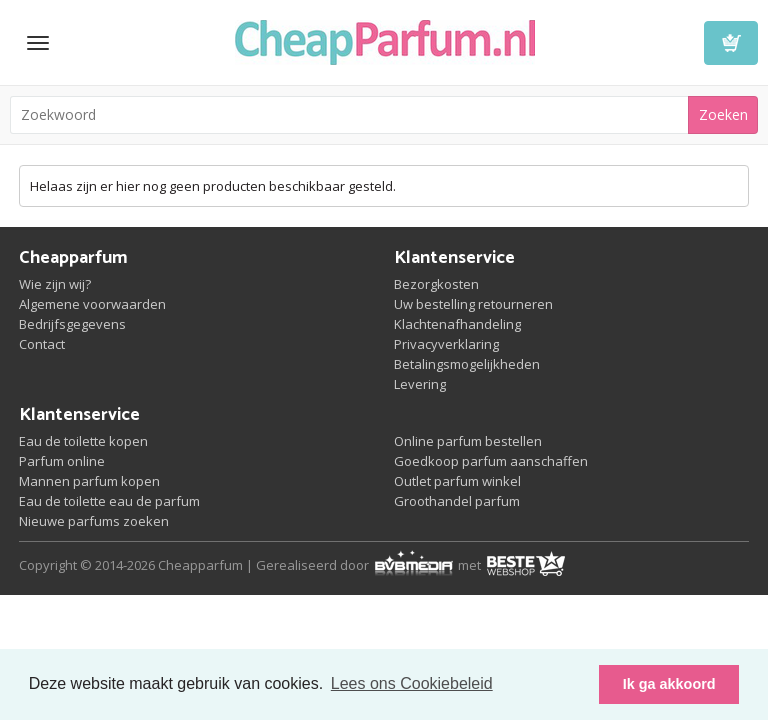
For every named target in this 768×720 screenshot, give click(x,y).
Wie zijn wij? (55, 284)
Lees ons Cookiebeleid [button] (412, 683)
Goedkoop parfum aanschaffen (491, 461)
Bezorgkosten (436, 284)
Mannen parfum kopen (89, 481)
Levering (420, 384)
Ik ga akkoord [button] (669, 684)
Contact (42, 344)
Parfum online (62, 461)
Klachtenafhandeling (457, 324)
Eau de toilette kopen (83, 441)
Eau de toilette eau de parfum (109, 501)
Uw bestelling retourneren (473, 304)
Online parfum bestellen (468, 441)
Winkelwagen (731, 43)
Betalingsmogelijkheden (467, 364)
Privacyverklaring (446, 344)
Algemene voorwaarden (92, 304)
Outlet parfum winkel (457, 481)
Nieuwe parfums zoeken (94, 521)
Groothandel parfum (457, 501)
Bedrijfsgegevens (72, 324)
